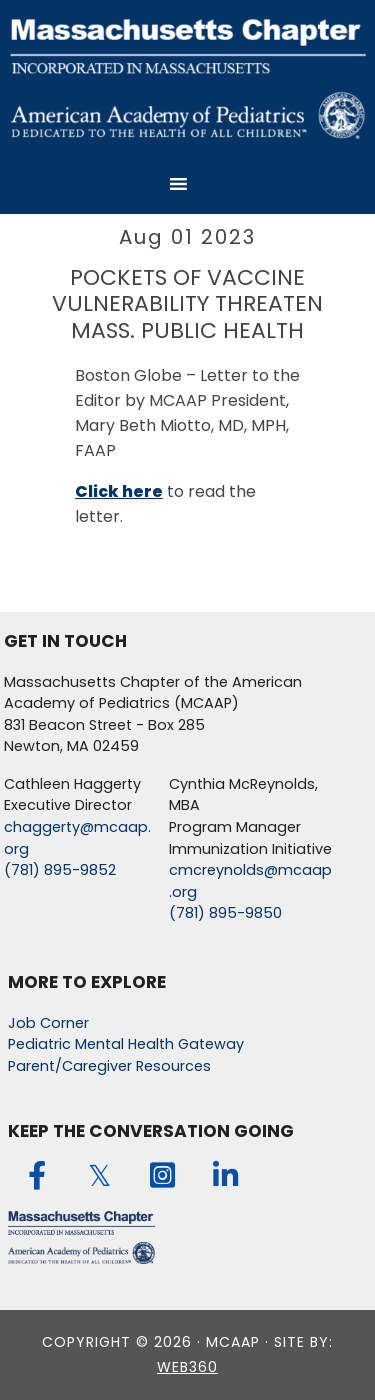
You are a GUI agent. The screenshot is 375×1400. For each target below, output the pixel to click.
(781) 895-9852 (60, 870)
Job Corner (48, 1023)
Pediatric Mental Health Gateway (126, 1044)
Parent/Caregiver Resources (109, 1066)
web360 (187, 1367)
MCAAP (188, 77)
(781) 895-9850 (225, 913)
